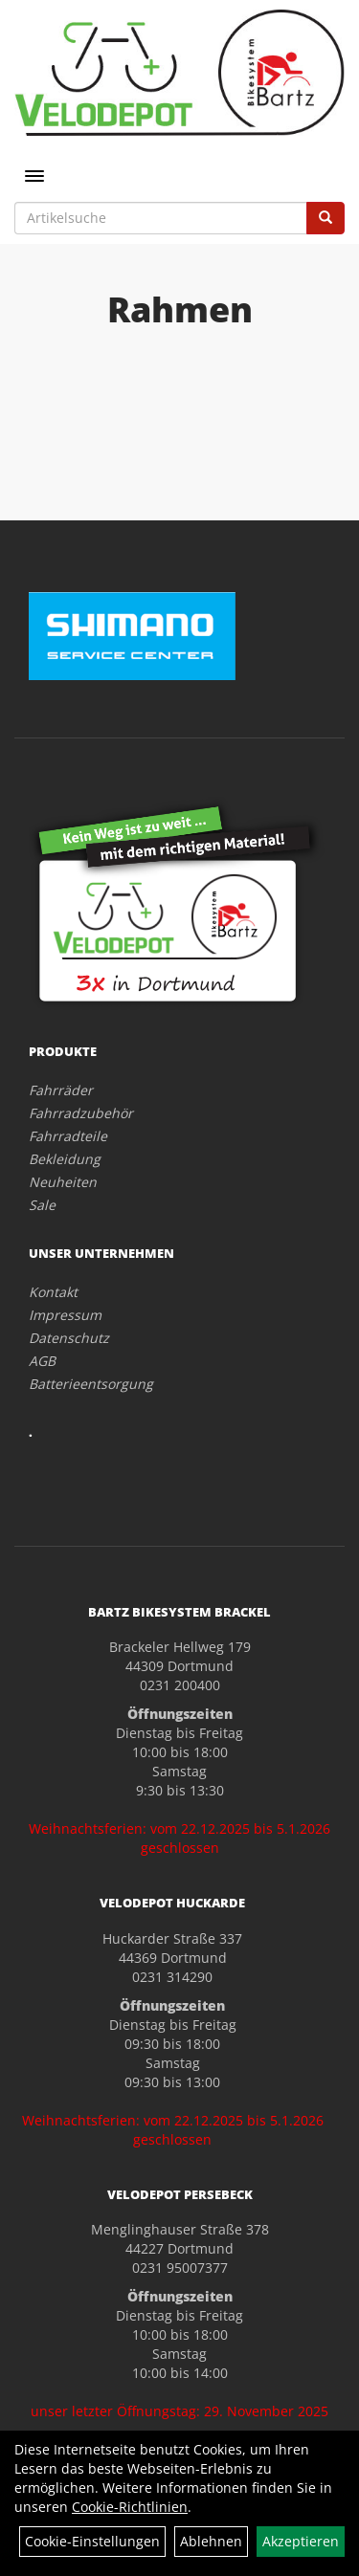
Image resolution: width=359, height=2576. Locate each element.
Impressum (65, 1315)
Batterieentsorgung (91, 1384)
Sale (42, 1205)
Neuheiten (63, 1182)
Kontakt (53, 1292)
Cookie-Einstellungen (92, 2541)
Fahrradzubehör (81, 1113)
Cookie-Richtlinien (130, 2507)
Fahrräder (61, 1090)
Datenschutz (69, 1338)
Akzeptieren (300, 2541)
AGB (42, 1361)
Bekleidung (65, 1159)
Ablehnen (211, 2541)
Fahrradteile (68, 1136)
